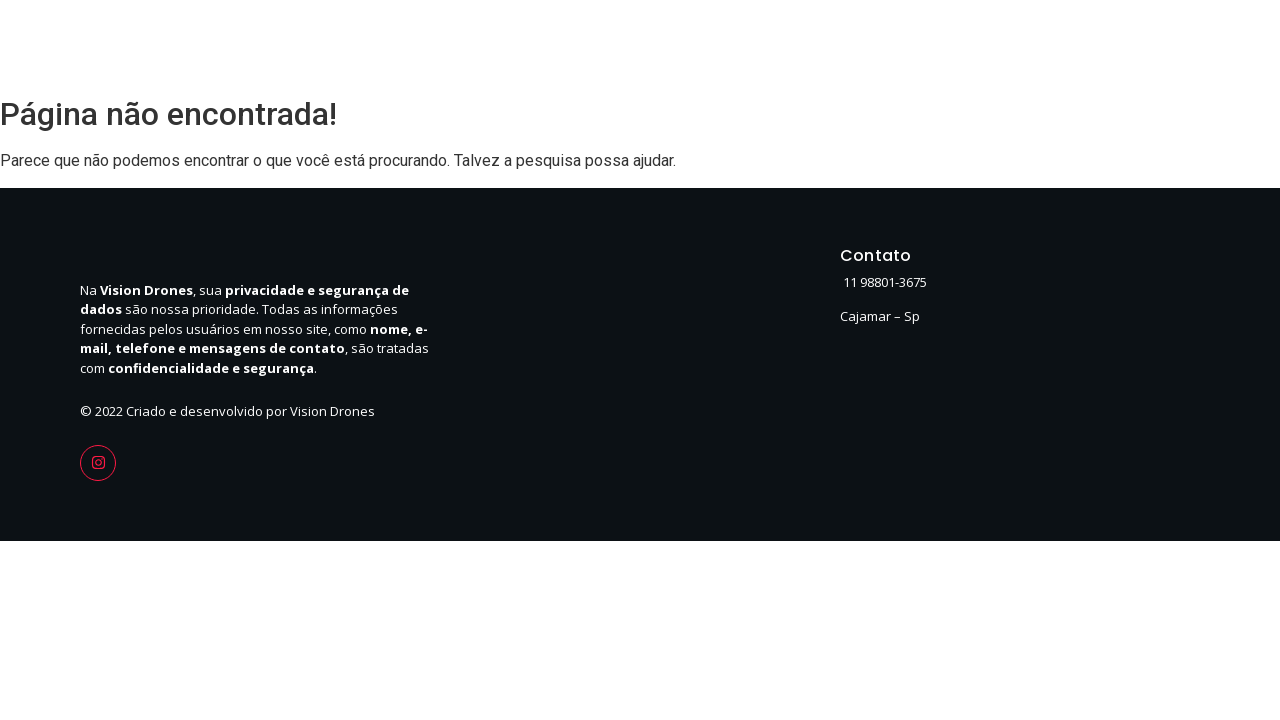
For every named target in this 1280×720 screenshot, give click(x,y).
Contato (1101, 47)
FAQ (1177, 47)
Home (820, 47)
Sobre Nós (911, 47)
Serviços (1010, 47)
